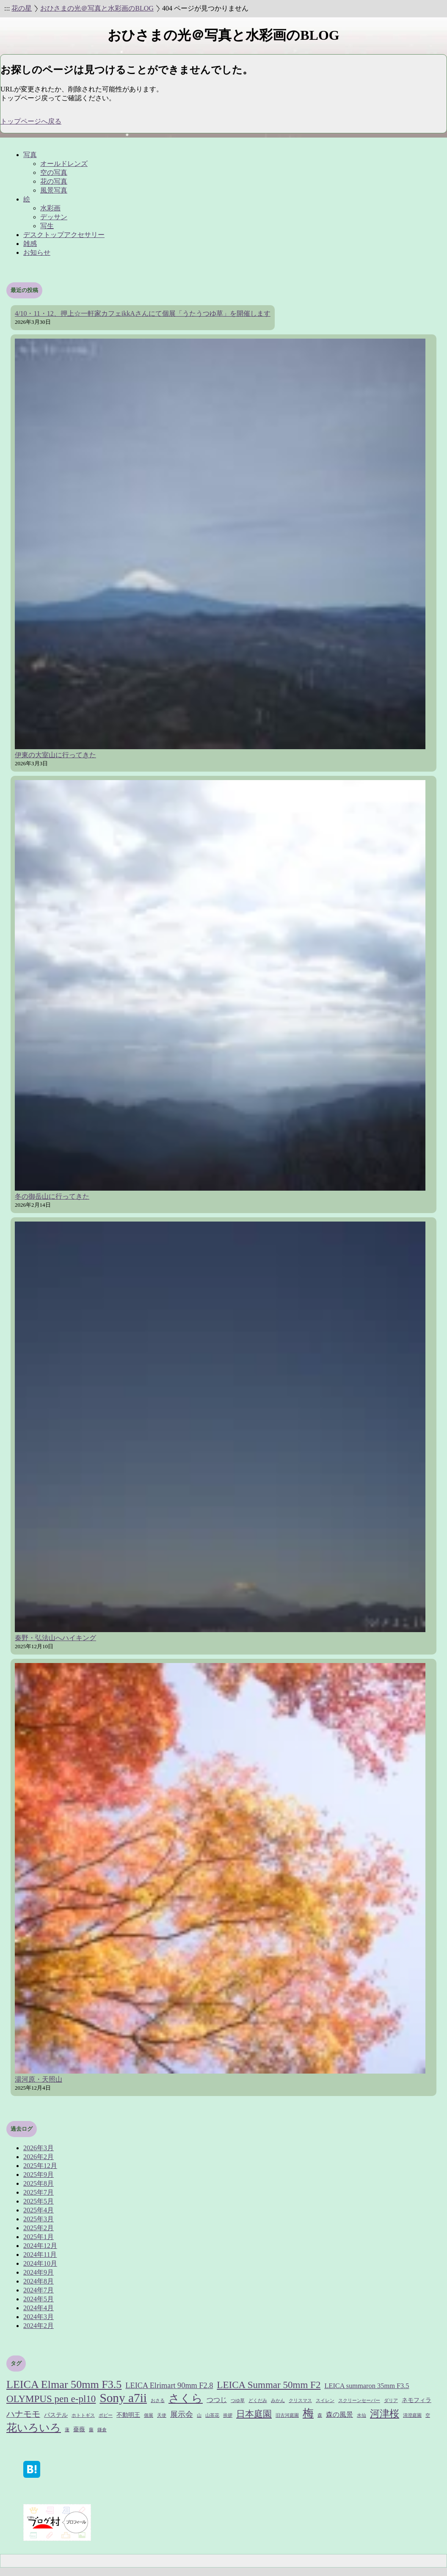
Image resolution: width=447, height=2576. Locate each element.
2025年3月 (38, 2219)
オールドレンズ (64, 163)
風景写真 (53, 190)
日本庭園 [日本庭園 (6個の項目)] (254, 2414)
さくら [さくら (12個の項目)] (185, 2398)
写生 (47, 225)
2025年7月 (38, 2192)
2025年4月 (38, 2210)
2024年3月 (38, 2316)
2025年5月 (38, 2201)
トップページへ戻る (30, 121)
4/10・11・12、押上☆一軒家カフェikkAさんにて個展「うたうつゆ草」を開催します (142, 313)
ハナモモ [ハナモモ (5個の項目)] (23, 2414)
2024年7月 (38, 2290)
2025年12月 (40, 2165)
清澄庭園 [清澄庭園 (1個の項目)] (412, 2415)
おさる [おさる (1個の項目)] (158, 2400)
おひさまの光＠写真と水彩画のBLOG (97, 8)
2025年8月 (38, 2183)
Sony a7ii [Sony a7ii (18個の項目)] (123, 2398)
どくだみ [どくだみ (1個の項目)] (257, 2400)
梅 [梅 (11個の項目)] (308, 2413)
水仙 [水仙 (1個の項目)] (361, 2415)
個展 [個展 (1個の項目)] (148, 2415)
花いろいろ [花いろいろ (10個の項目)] (33, 2427)
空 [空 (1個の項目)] (427, 2415)
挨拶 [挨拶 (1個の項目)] (227, 2415)
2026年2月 (38, 2156)
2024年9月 (38, 2272)
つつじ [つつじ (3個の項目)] (217, 2400)
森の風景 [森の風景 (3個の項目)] (339, 2415)
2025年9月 (38, 2174)
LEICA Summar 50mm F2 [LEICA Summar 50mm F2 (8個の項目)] (268, 2384)
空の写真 (53, 172)
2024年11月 (40, 2254)
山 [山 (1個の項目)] (199, 2415)
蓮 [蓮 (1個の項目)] (67, 2429)
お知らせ (36, 252)
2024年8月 (38, 2281)
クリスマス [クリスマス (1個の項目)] (300, 2400)
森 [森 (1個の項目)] (319, 2415)
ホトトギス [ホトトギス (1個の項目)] (83, 2415)
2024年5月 (38, 2299)
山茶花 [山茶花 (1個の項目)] (212, 2415)
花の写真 (53, 181)
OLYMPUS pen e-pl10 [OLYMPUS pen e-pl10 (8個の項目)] (51, 2398)
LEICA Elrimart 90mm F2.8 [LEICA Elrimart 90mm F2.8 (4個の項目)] (169, 2385)
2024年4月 (38, 2307)
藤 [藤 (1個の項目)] (91, 2429)
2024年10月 (40, 2263)
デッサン (53, 217)
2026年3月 (38, 2147)
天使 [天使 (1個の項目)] (161, 2415)
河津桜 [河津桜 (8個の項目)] (384, 2413)
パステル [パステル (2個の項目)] (56, 2414)
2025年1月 (38, 2236)
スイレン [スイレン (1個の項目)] (325, 2400)
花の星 (21, 8)
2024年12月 (40, 2245)
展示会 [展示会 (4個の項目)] (181, 2414)
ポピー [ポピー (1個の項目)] (106, 2415)
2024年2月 (38, 2325)
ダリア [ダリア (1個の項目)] (391, 2400)
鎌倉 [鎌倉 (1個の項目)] (102, 2429)
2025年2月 (38, 2227)
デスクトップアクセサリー (64, 234)
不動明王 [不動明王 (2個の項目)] (128, 2414)
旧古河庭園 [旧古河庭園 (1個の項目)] (287, 2415)
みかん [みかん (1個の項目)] (278, 2400)
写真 (30, 154)
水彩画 (50, 208)
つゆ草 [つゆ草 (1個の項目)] (238, 2400)
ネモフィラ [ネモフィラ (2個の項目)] (416, 2400)
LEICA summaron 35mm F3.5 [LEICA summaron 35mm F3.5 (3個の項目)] (366, 2386)
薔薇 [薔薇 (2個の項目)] (79, 2429)
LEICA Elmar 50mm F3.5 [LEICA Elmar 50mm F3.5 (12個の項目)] (63, 2384)
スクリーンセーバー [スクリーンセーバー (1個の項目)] (359, 2400)
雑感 (30, 243)
